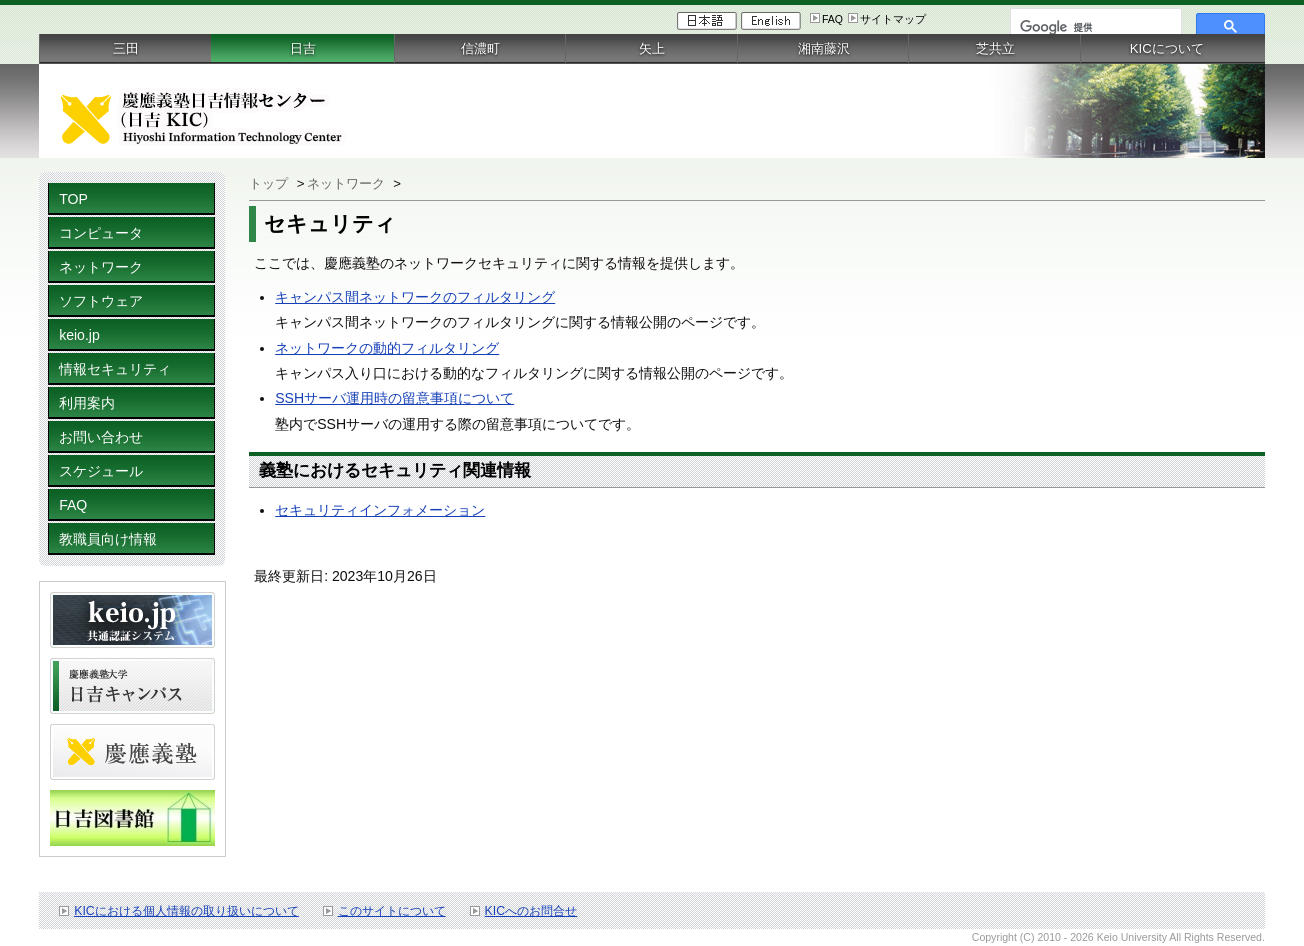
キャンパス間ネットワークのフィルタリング (415, 297)
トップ (268, 183)
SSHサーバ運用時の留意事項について (394, 398)
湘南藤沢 (824, 48)
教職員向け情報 (108, 539)
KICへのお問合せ (531, 911)
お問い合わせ (101, 437)
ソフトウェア (101, 301)
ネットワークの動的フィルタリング (387, 348)
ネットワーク (101, 267)
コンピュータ (101, 233)
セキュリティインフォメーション (380, 510)
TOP (73, 199)
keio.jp (79, 335)
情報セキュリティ (115, 369)
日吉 (303, 48)
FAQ (832, 19)
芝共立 (995, 48)
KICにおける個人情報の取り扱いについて (186, 911)
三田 (126, 48)
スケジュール (101, 471)
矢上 (652, 48)
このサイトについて (392, 911)
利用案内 (87, 403)
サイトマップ (893, 19)
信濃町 (480, 48)
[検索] (1094, 27)
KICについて (1167, 48)
